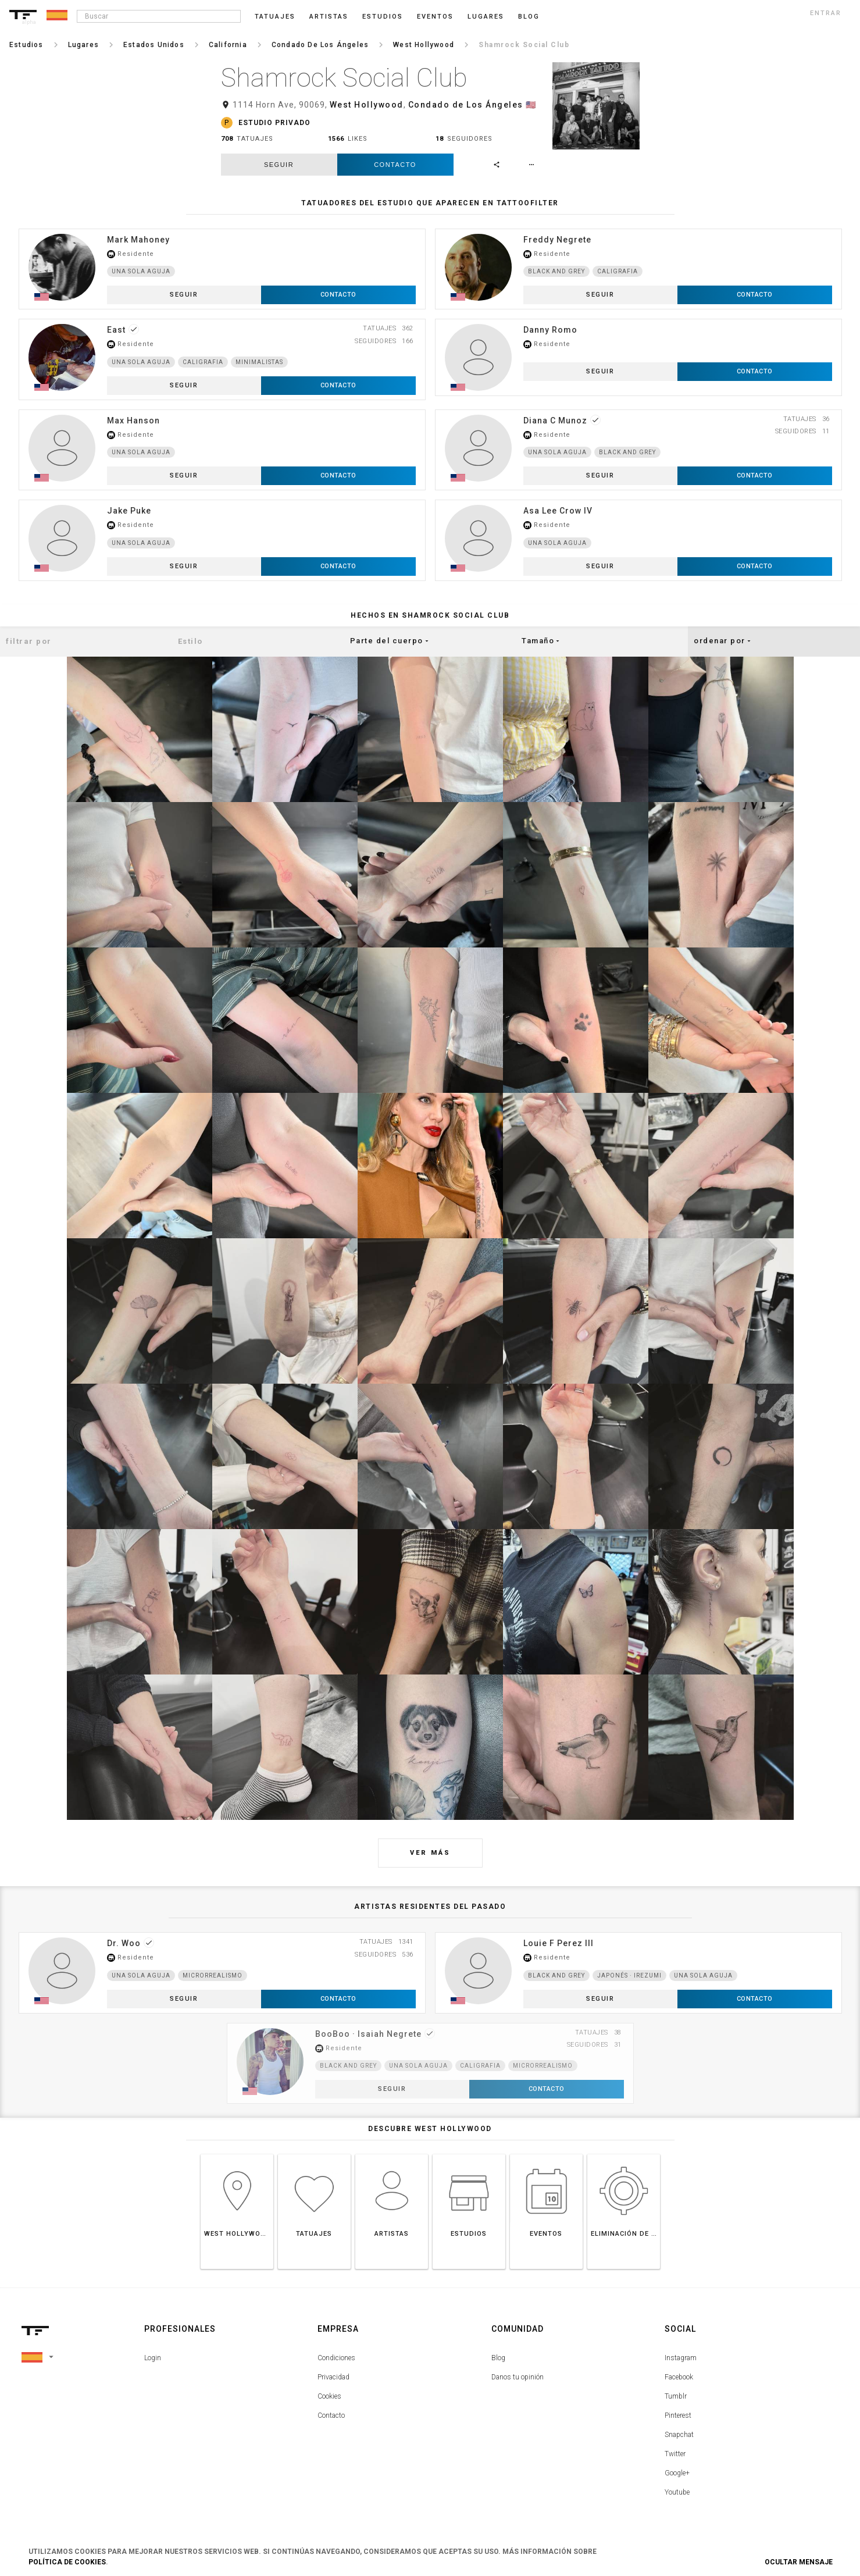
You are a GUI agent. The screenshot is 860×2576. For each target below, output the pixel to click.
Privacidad (333, 2377)
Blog (498, 2358)
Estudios (382, 16)
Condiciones (336, 2358)
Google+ (677, 2473)
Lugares (486, 16)
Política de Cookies (67, 2562)
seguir (279, 164)
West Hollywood (367, 104)
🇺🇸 (531, 104)
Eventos (435, 16)
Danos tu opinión (517, 2377)
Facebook (679, 2377)
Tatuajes (275, 16)
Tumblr (676, 2396)
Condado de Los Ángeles (465, 104)
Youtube (677, 2492)
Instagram (681, 2358)
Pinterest (678, 2415)
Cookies (329, 2396)
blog (529, 16)
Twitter (675, 2454)
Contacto (395, 164)
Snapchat (679, 2435)
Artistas (328, 16)
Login (152, 2358)
